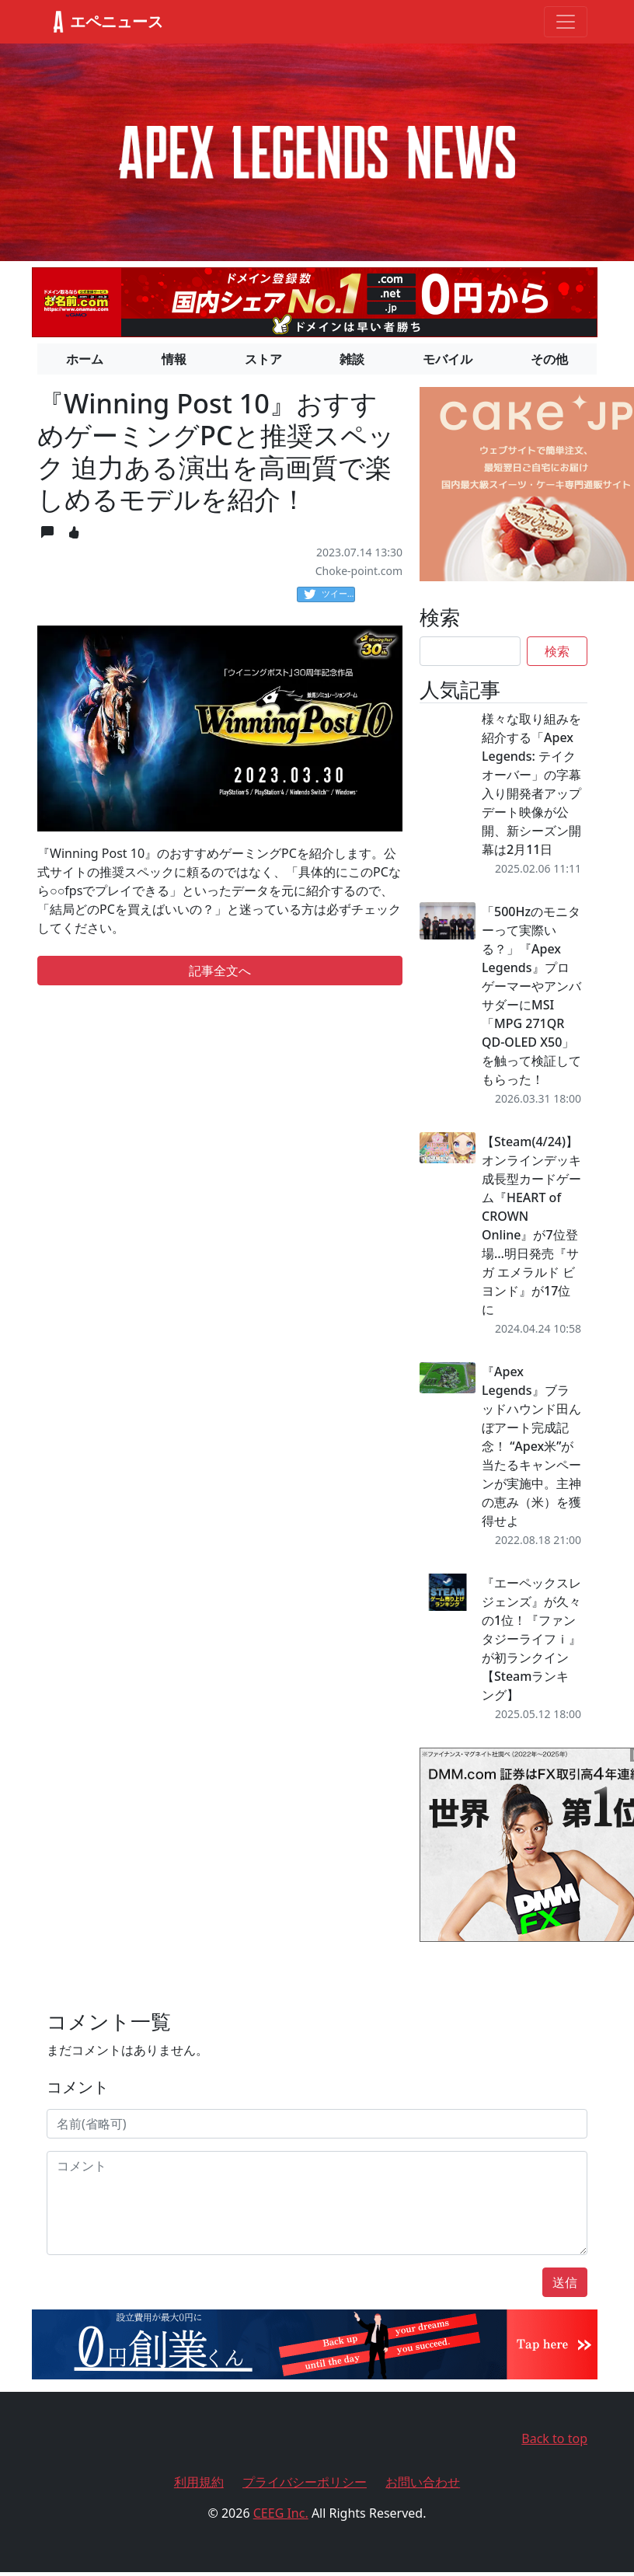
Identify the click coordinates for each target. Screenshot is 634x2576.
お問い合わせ (422, 2482)
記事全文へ (220, 970)
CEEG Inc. (280, 2513)
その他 (549, 359)
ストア (263, 359)
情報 (174, 359)
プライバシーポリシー (304, 2482)
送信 (564, 2282)
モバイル (447, 359)
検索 (557, 651)
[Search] (470, 651)
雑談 (352, 359)
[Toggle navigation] (565, 21)
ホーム (84, 359)
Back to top (554, 2438)
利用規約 (199, 2482)
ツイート (329, 594)
